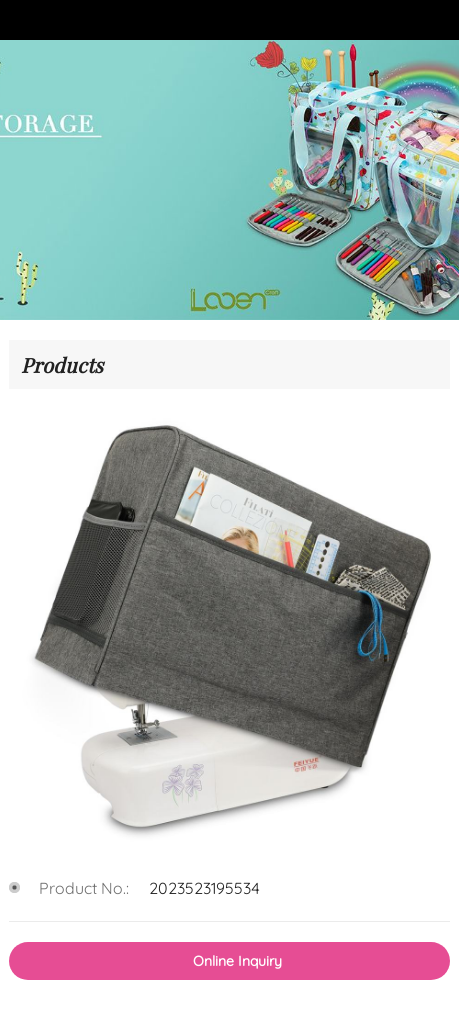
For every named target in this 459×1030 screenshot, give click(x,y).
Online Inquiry (237, 961)
